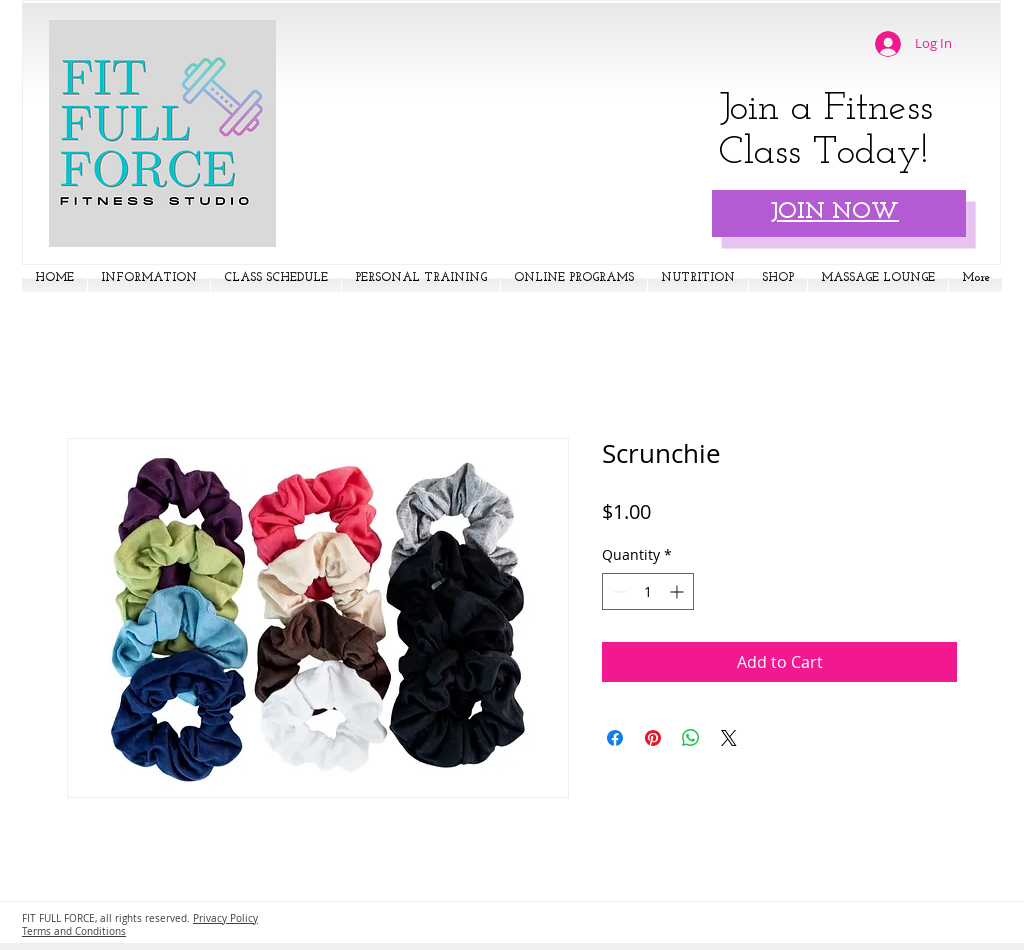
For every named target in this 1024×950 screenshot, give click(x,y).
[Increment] (678, 591)
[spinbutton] (648, 591)
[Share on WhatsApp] (691, 738)
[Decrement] (617, 591)
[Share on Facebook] (615, 738)
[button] (149, 278)
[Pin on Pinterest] (653, 738)
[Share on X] (729, 738)
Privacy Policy (225, 918)
